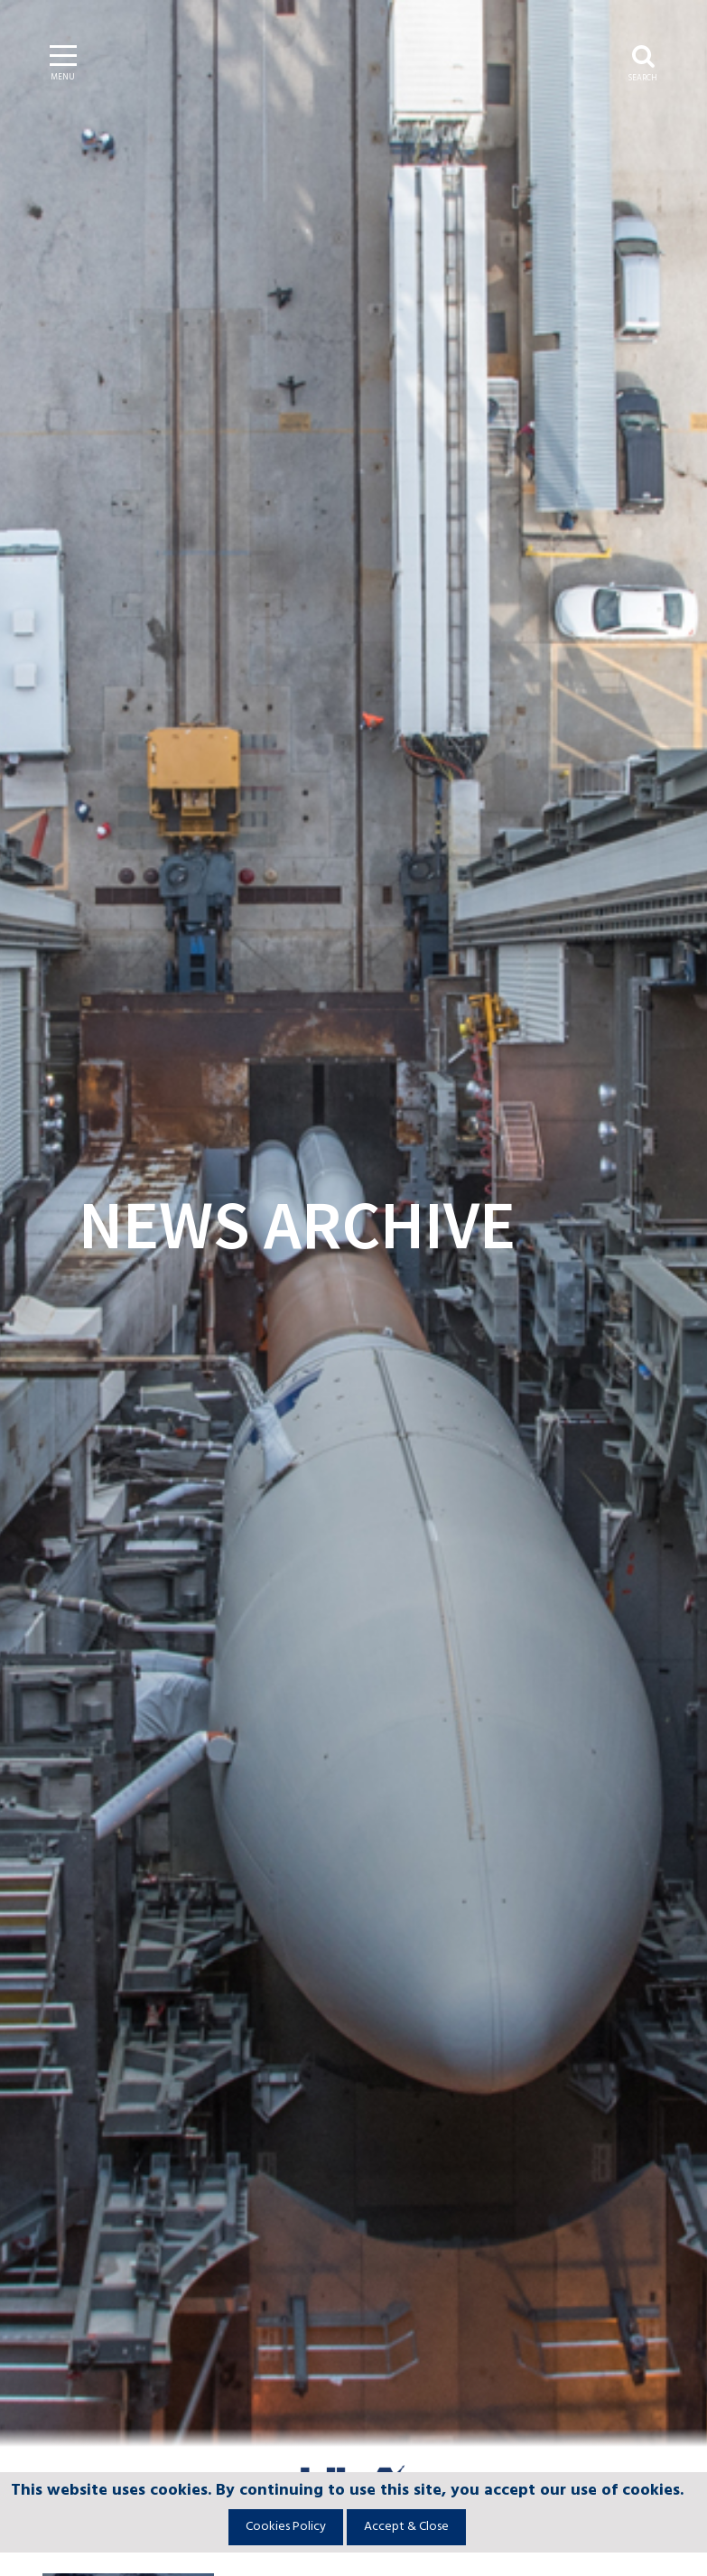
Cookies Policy (286, 2526)
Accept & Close (406, 2526)
